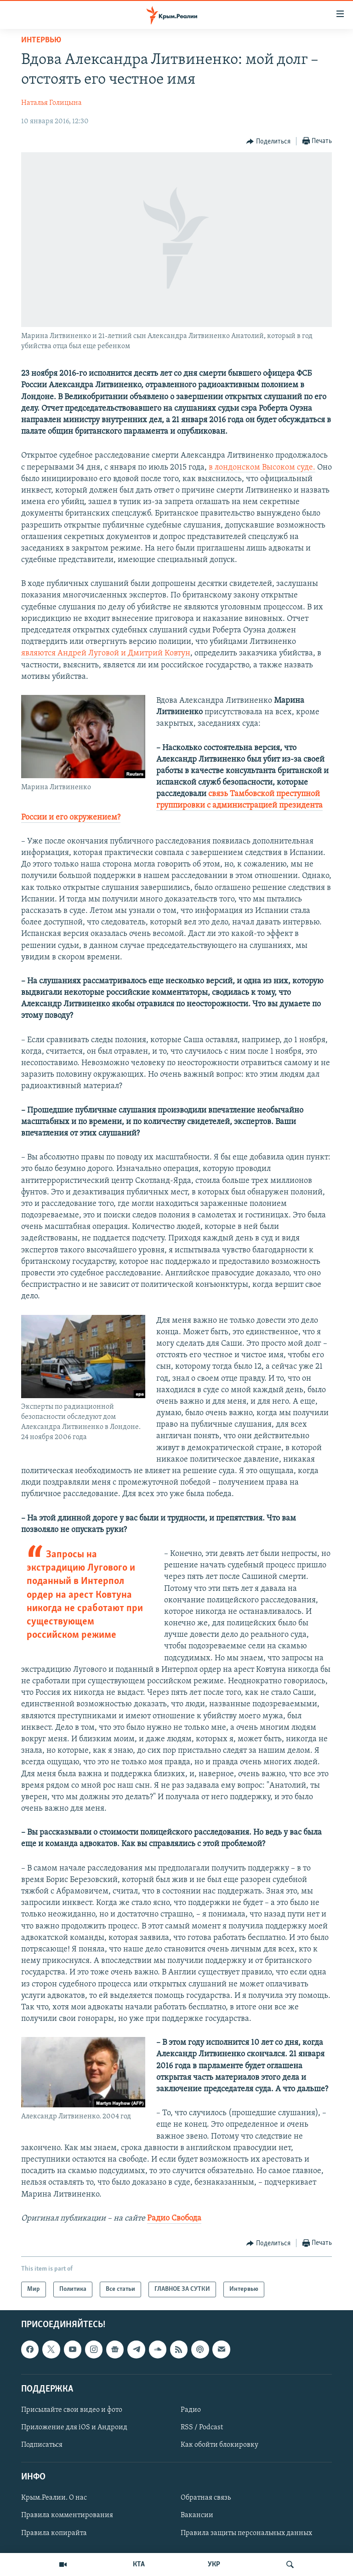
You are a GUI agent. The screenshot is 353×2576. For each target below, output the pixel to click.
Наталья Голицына (51, 103)
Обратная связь (206, 2497)
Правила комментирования (67, 2515)
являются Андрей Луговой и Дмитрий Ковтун (105, 653)
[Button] (268, 142)
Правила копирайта (54, 2533)
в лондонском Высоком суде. (262, 467)
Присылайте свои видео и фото (71, 2410)
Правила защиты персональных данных (246, 2533)
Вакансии (197, 2515)
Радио (191, 2410)
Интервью (41, 40)
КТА (139, 2564)
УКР (214, 2564)
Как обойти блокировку (219, 2445)
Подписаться (42, 2445)
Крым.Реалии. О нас (54, 2497)
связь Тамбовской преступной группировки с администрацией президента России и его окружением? (172, 805)
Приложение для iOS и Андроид (74, 2427)
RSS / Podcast (202, 2427)
